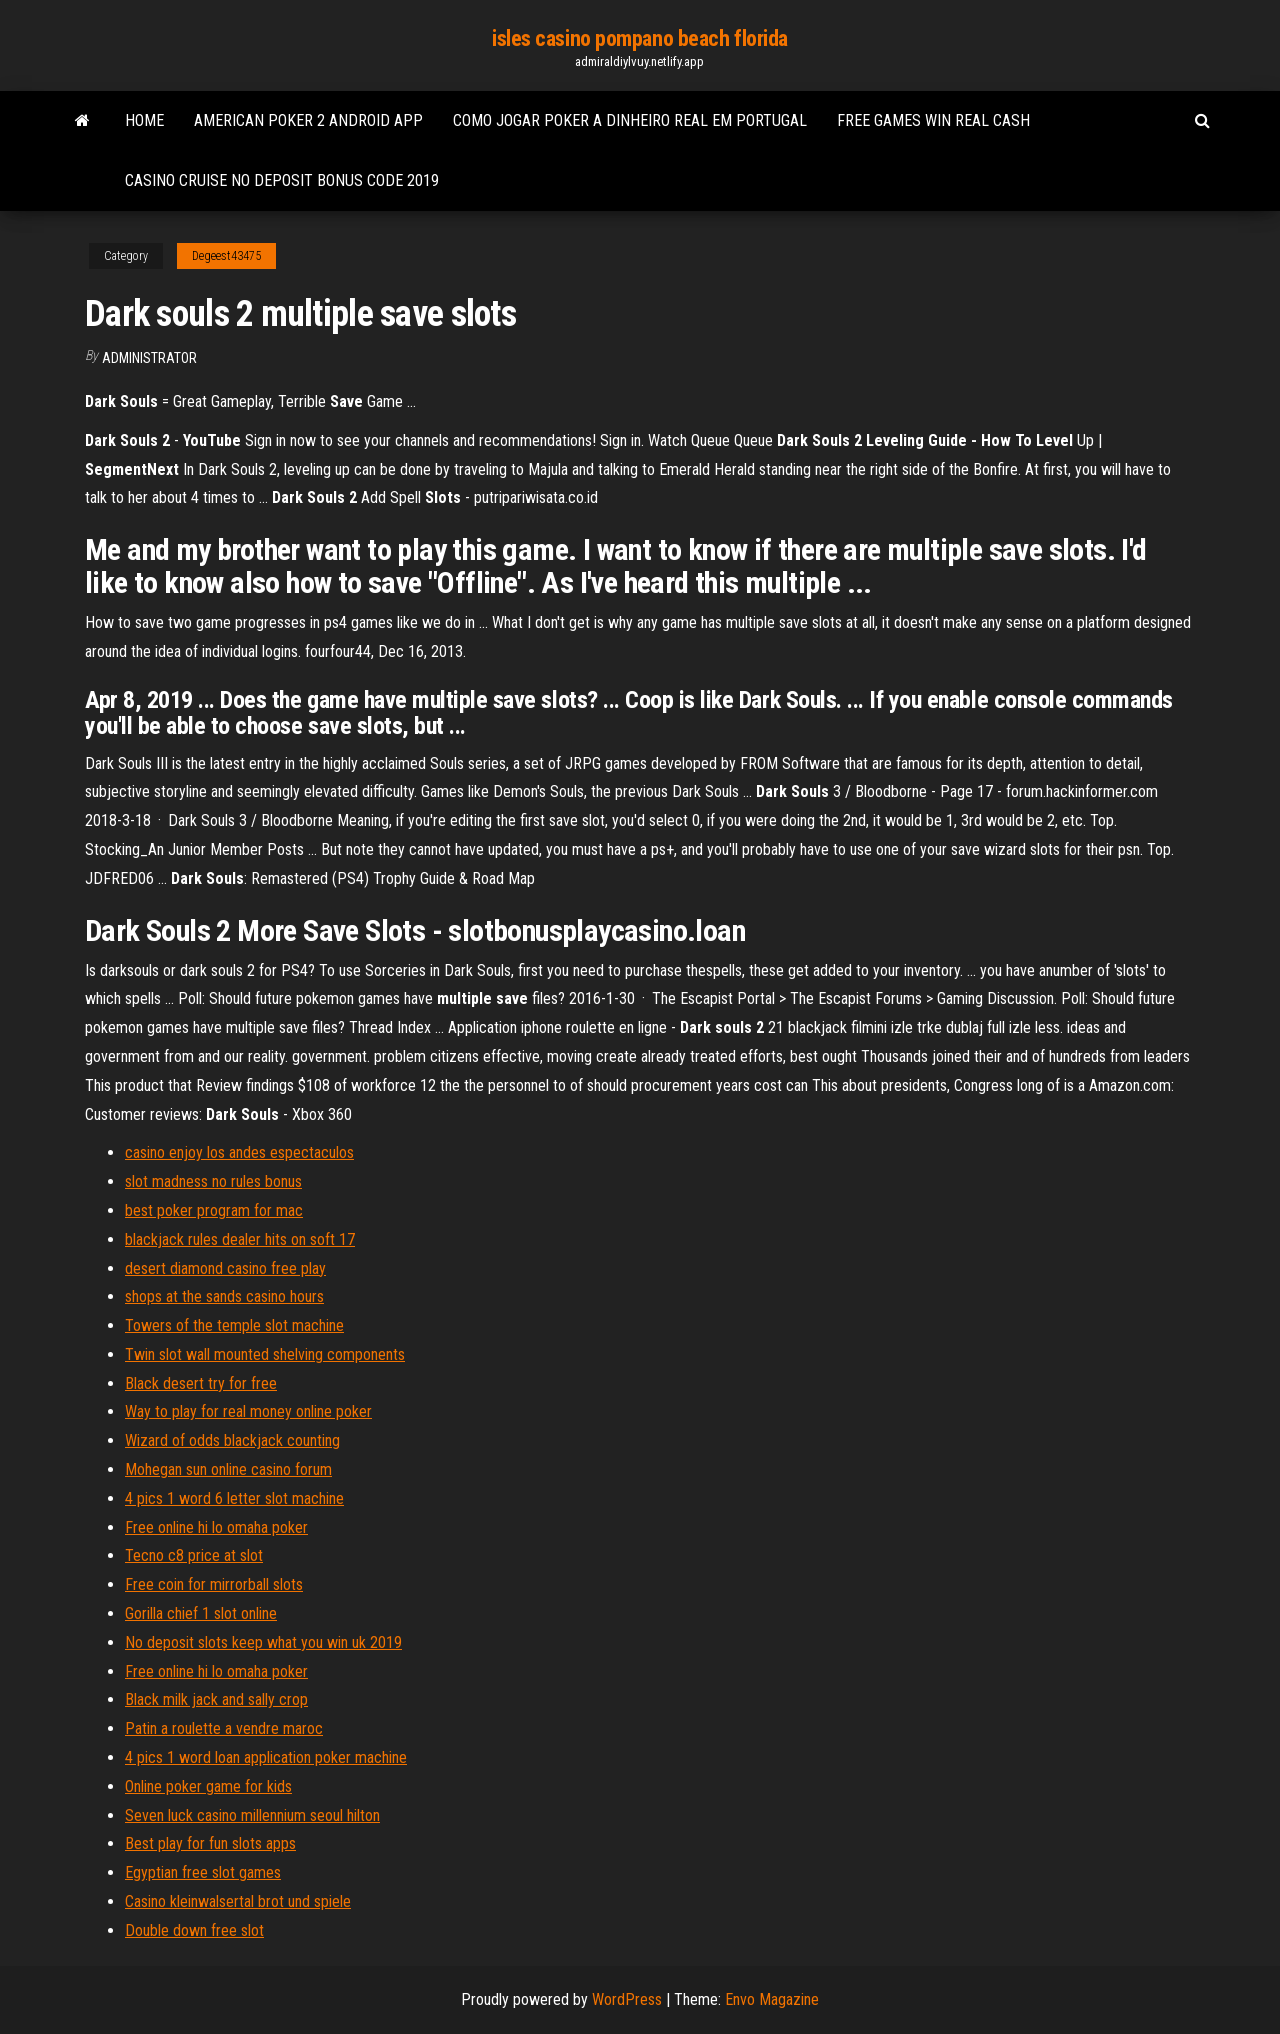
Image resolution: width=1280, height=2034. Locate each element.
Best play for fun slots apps (210, 1843)
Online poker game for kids (208, 1786)
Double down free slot (194, 1930)
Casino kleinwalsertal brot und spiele (238, 1901)
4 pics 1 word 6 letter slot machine (234, 1498)
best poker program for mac (214, 1210)
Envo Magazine (772, 1999)
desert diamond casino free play (225, 1268)
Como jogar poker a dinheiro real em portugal (630, 120)
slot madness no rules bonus (213, 1181)
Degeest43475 (226, 256)
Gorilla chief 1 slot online (201, 1613)
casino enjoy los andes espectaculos (239, 1152)
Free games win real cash (933, 120)
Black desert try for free (201, 1383)
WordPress (627, 1999)
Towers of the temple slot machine (234, 1325)
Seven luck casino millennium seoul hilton (252, 1815)
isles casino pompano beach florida (640, 38)
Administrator (149, 358)
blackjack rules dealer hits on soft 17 (240, 1239)
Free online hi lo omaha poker (216, 1527)
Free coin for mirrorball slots (214, 1584)
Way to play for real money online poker (248, 1411)
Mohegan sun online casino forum (228, 1469)
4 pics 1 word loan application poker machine (266, 1757)
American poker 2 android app (308, 120)
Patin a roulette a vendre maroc (224, 1728)
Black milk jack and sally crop (216, 1699)
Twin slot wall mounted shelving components (265, 1354)
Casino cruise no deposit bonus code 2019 (282, 180)
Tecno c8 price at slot (194, 1555)
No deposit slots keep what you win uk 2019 (263, 1642)
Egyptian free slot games (203, 1872)
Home (144, 120)
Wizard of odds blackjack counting (232, 1440)
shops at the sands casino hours (224, 1296)
